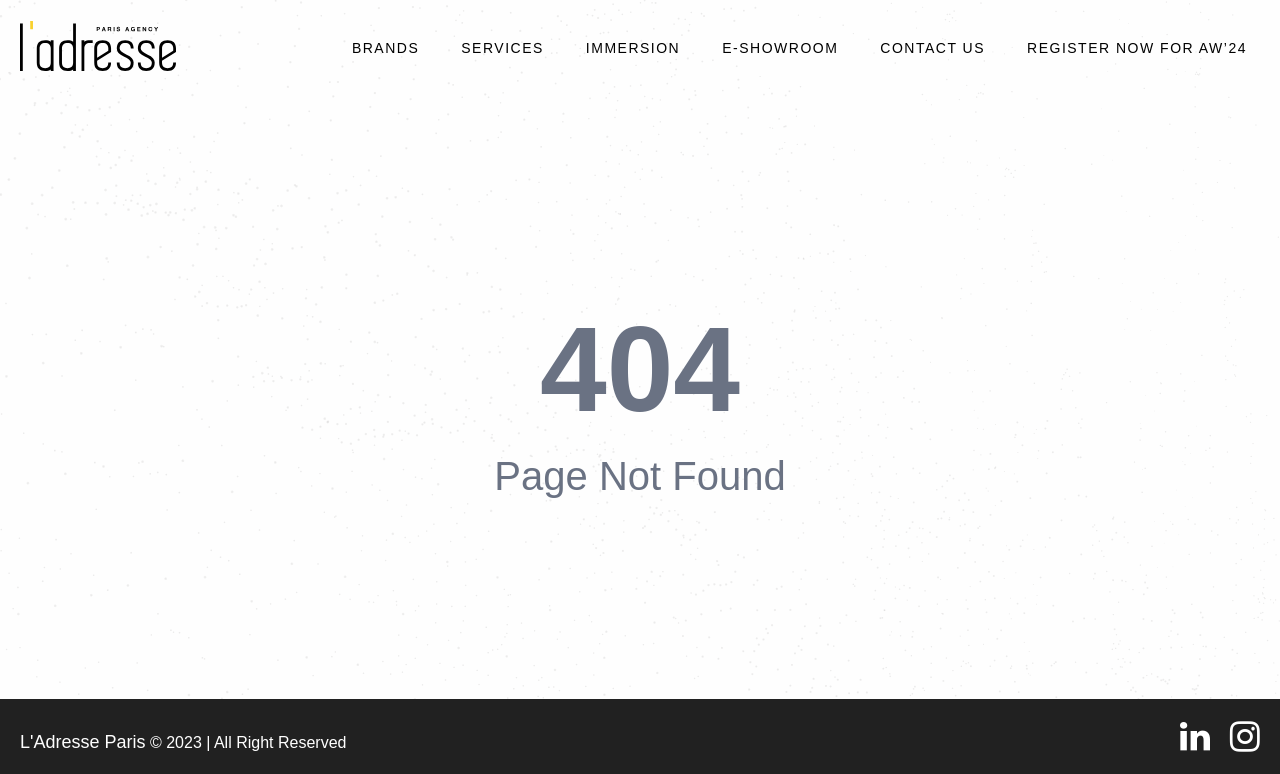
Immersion (633, 48)
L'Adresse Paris (83, 742)
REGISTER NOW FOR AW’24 (1137, 48)
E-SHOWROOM (780, 48)
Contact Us (932, 48)
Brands (385, 48)
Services (502, 48)
